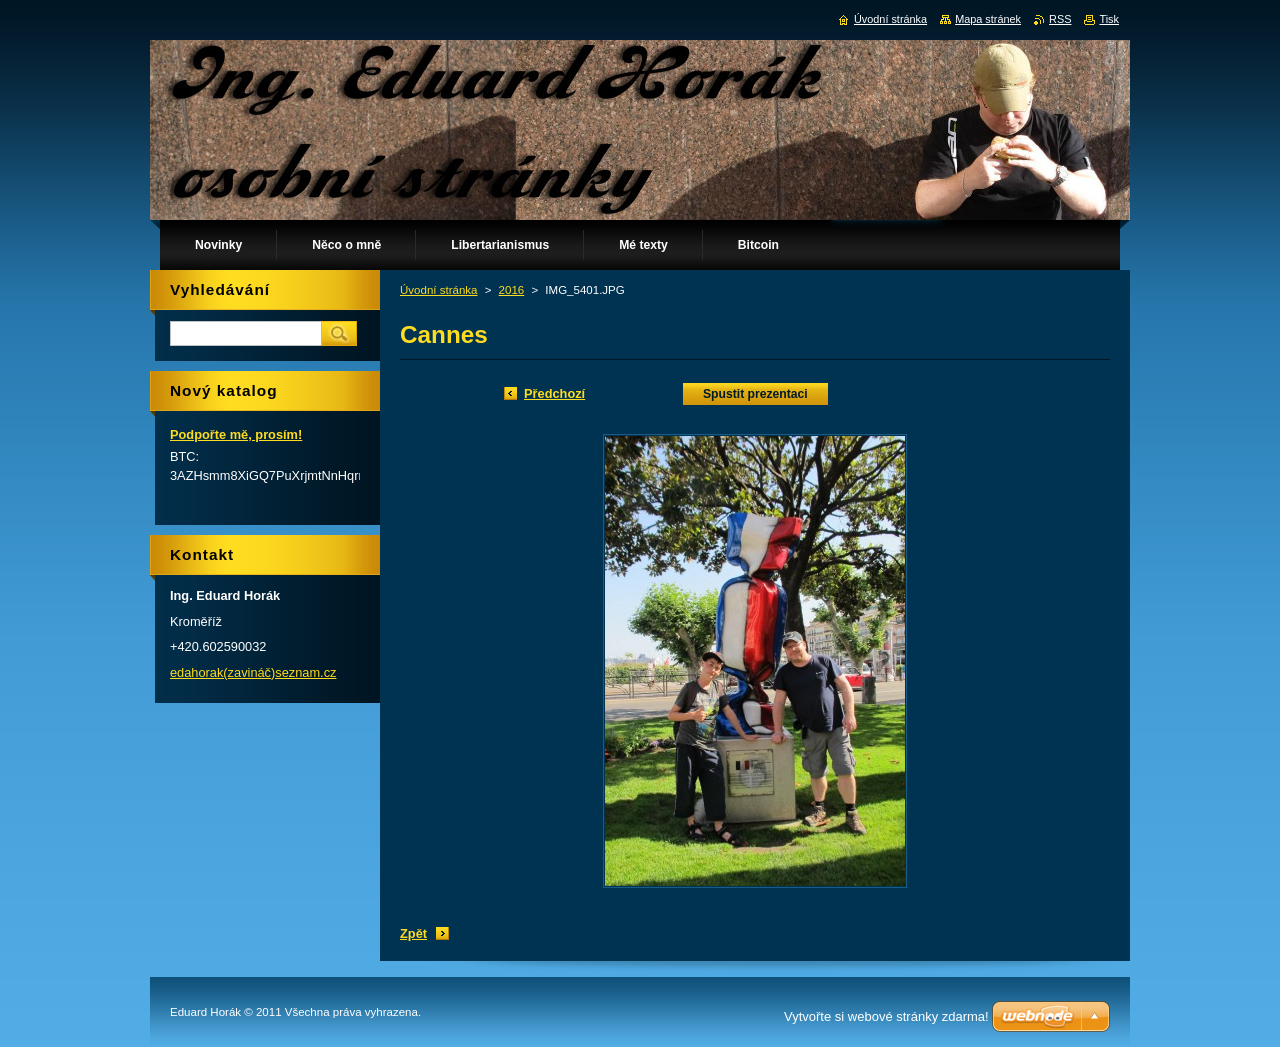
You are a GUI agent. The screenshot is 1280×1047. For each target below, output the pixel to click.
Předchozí (554, 393)
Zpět (413, 933)
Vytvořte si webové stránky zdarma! (886, 1016)
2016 (512, 290)
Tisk (1109, 19)
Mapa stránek (988, 19)
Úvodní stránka (438, 290)
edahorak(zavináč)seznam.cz (253, 672)
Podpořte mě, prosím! (236, 434)
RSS (1060, 19)
